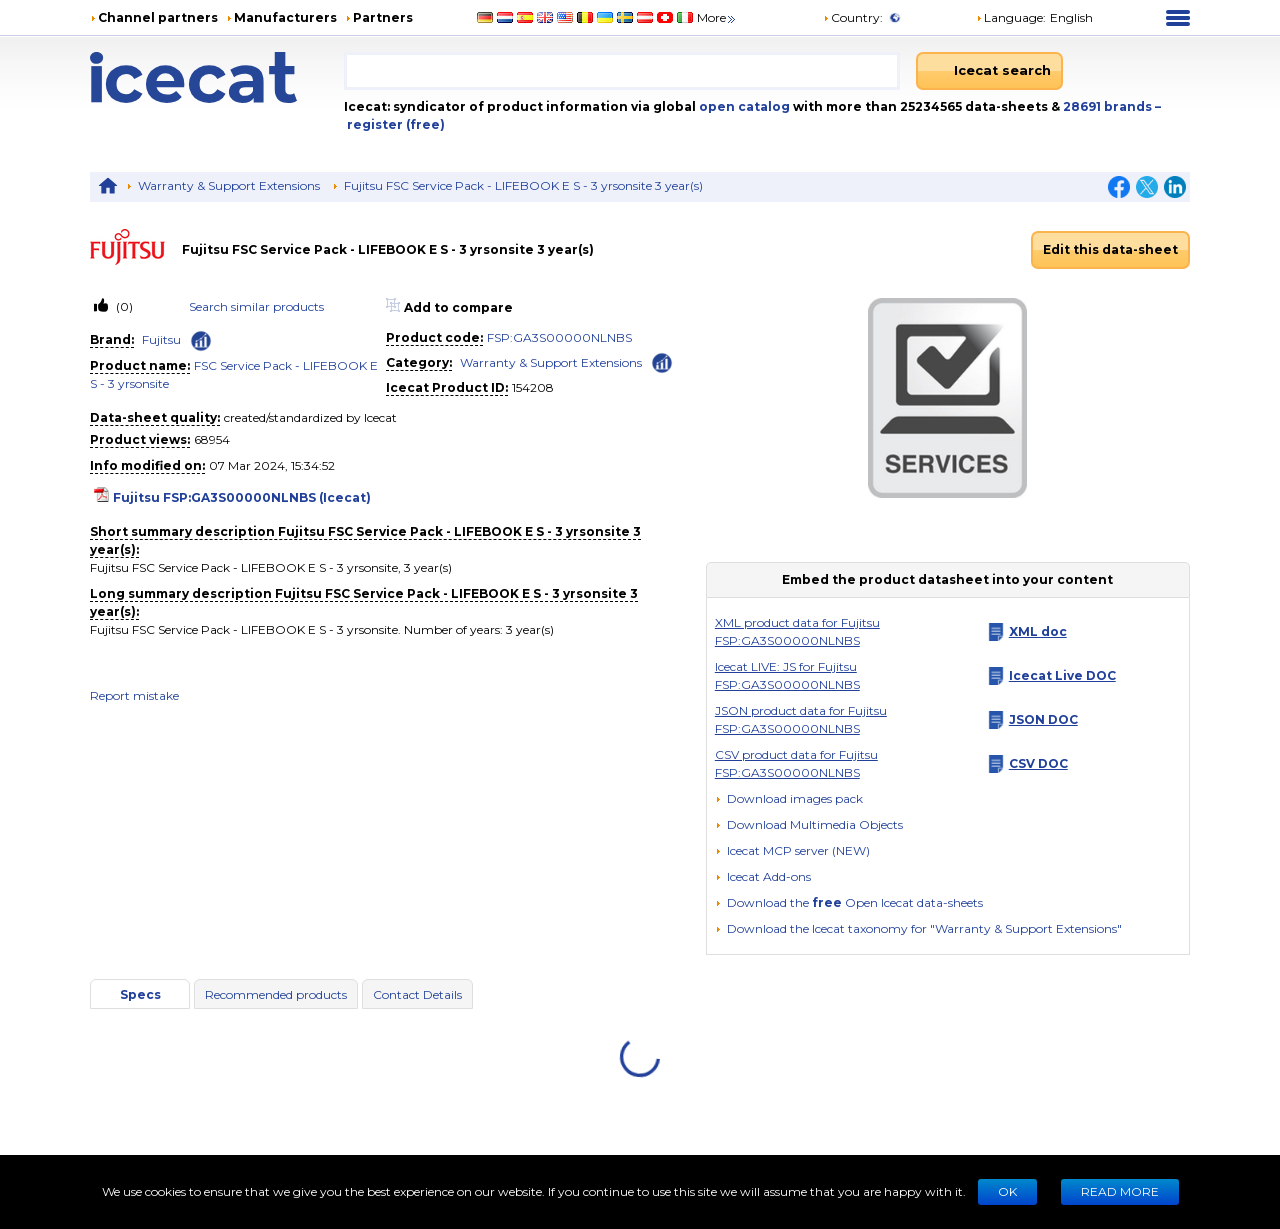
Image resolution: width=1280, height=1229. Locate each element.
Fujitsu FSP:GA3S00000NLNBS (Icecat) (242, 497)
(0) (123, 306)
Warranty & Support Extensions (229, 185)
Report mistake (134, 695)
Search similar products (256, 306)
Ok (1007, 1191)
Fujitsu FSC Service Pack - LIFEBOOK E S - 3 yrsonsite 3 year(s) (523, 185)
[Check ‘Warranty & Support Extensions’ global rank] (662, 361)
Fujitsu (161, 339)
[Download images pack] (789, 799)
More (717, 17)
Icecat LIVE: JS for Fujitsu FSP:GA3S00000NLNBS (787, 675)
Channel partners (158, 17)
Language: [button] (1011, 17)
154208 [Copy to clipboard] (533, 387)
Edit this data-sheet (1110, 249)
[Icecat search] (989, 71)
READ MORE (1120, 1191)
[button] (809, 824)
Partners (383, 17)
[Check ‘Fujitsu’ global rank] (201, 341)
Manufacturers (285, 17)
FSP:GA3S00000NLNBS (559, 337)
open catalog (743, 106)
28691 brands (1109, 106)
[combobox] (622, 71)
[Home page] (217, 77)
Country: (853, 17)
